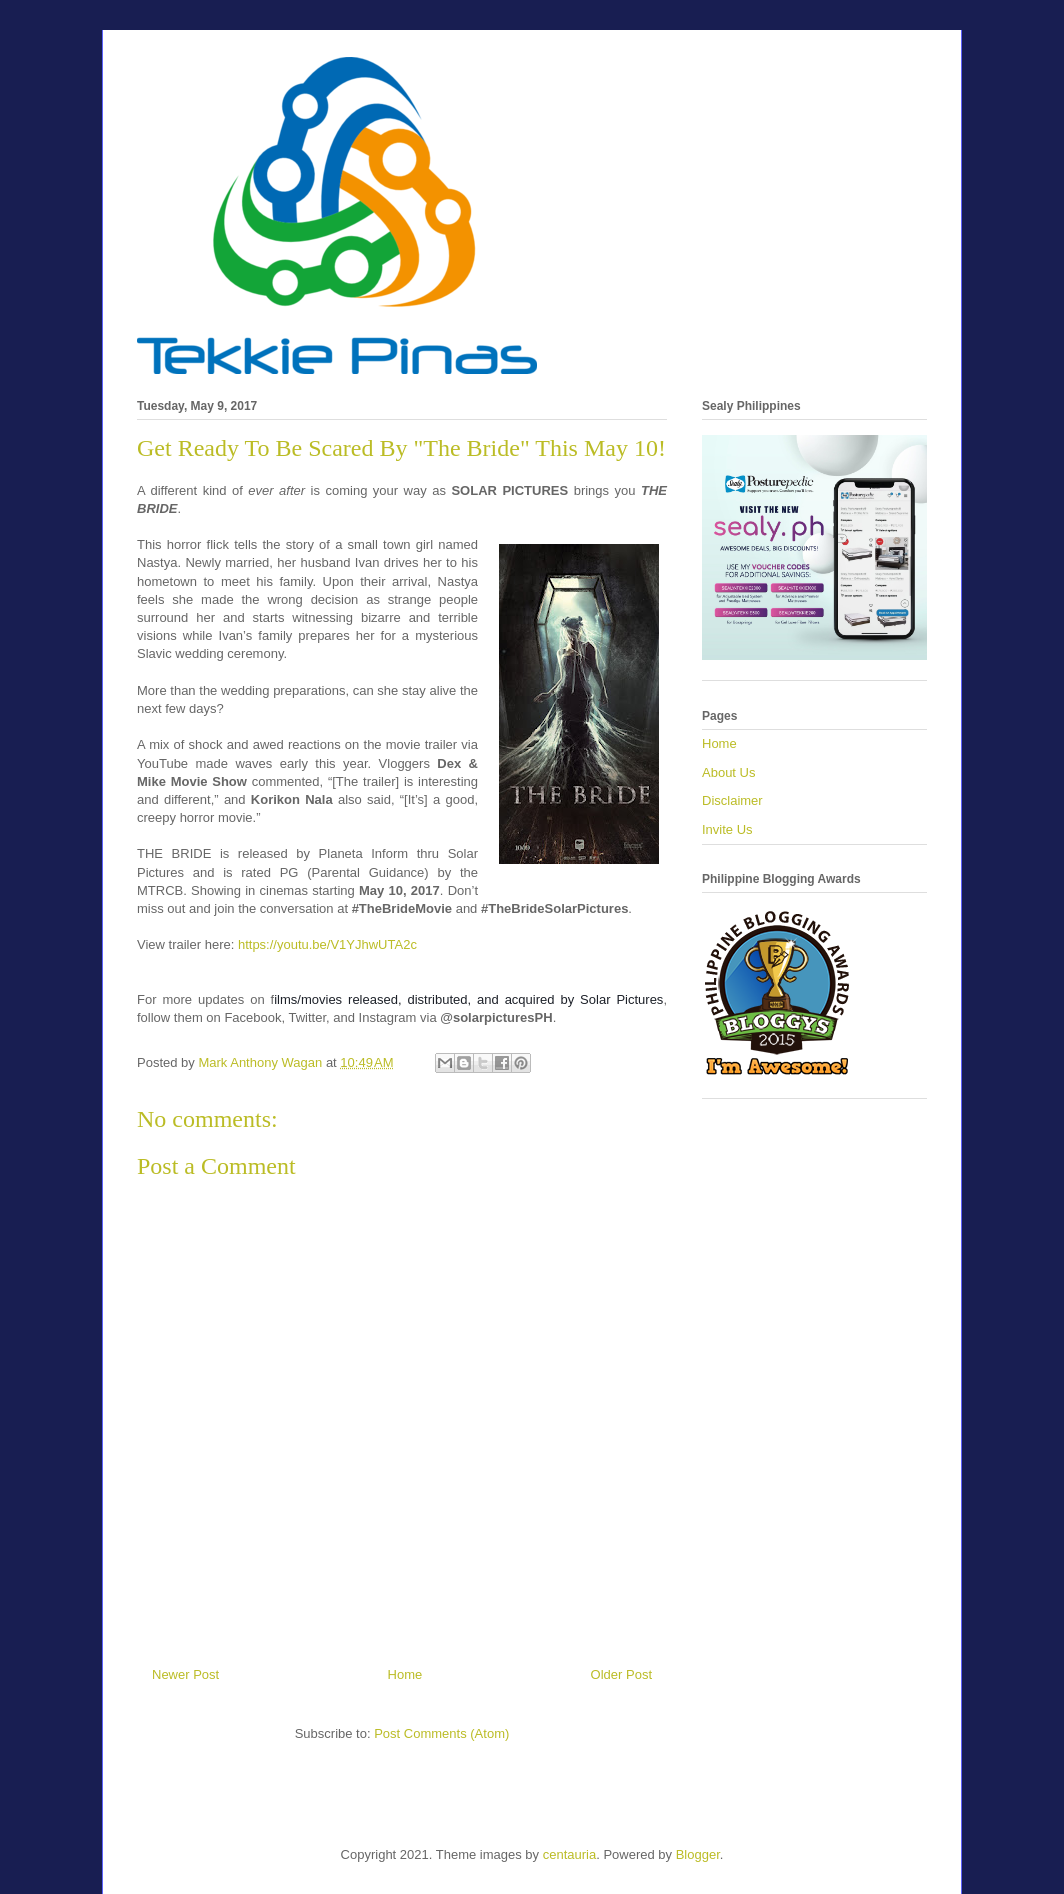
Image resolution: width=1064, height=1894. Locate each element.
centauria (569, 1854)
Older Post (621, 1674)
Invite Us (727, 829)
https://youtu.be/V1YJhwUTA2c (327, 944)
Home (405, 1674)
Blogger (698, 1854)
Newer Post (185, 1674)
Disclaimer (732, 800)
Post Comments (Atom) (441, 1733)
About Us (728, 772)
